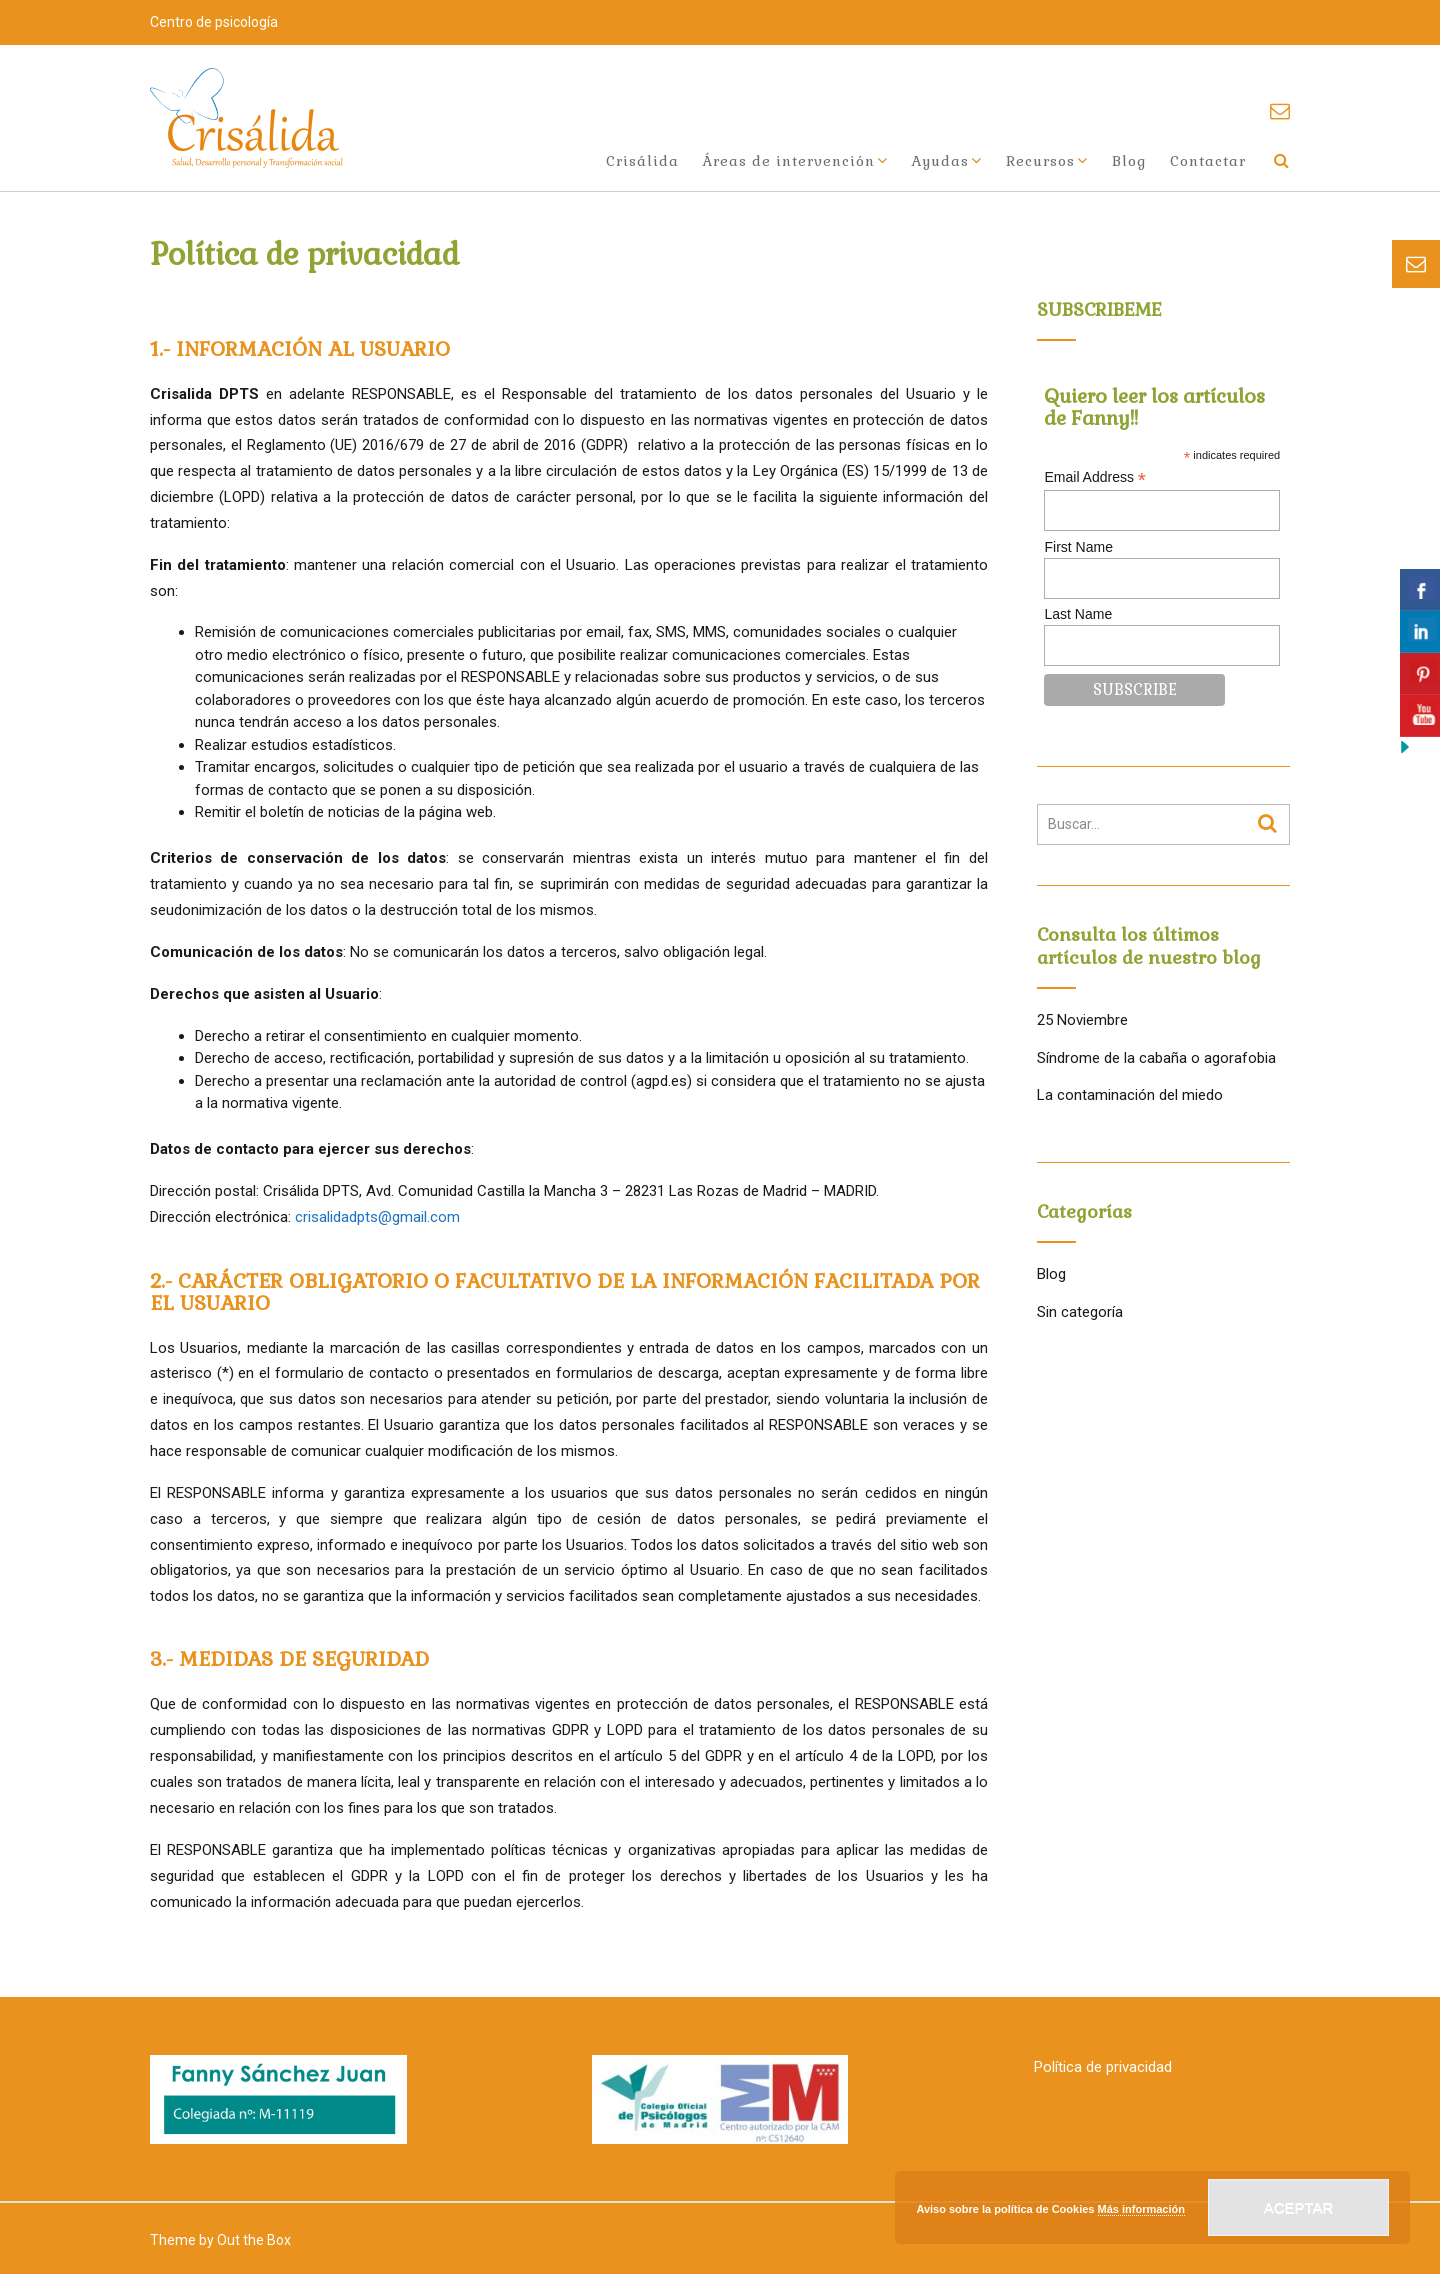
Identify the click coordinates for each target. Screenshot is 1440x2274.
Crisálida (642, 161)
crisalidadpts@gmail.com (377, 1217)
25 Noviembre (1082, 1020)
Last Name (1078, 614)
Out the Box (254, 2240)
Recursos (1040, 161)
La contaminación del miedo (1130, 1095)
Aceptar (1299, 2207)
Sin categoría (1080, 1312)
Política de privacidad (1103, 2067)
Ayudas (940, 161)
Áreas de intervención (789, 161)
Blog (1129, 161)
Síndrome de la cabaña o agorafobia (1156, 1058)
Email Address (1095, 477)
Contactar (1208, 161)
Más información (1141, 2209)
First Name (1078, 547)
